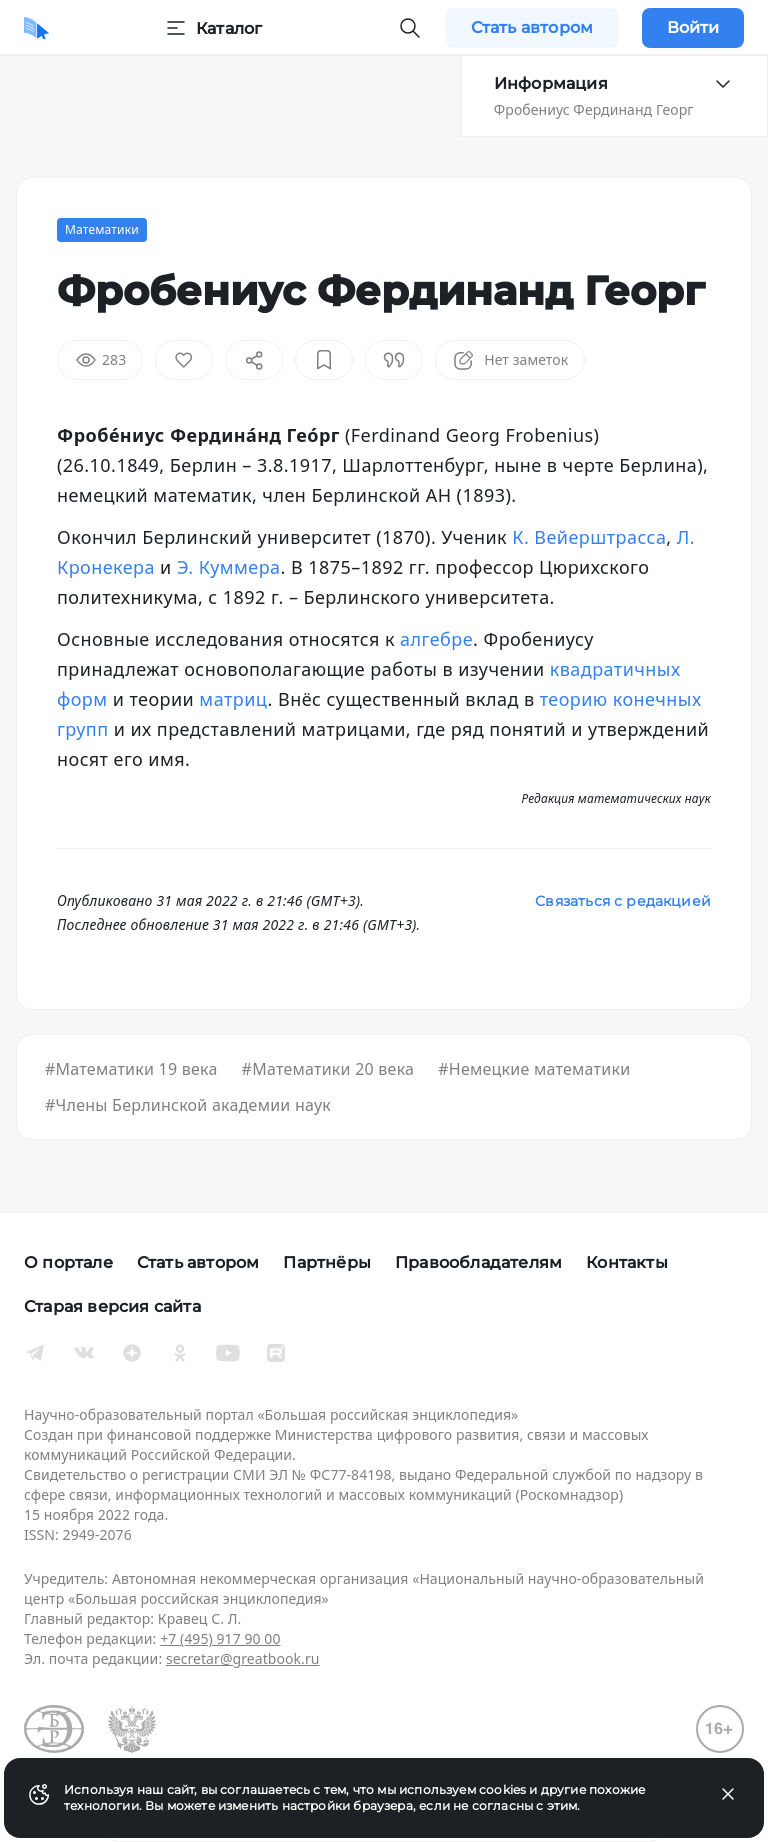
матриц (230, 699)
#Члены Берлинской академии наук (188, 1105)
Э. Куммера (229, 567)
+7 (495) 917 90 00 (220, 1638)
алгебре (436, 639)
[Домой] (36, 28)
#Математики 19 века (131, 1069)
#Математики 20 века (328, 1069)
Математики (102, 229)
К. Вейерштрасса (589, 537)
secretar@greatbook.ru (243, 1658)
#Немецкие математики (534, 1069)
